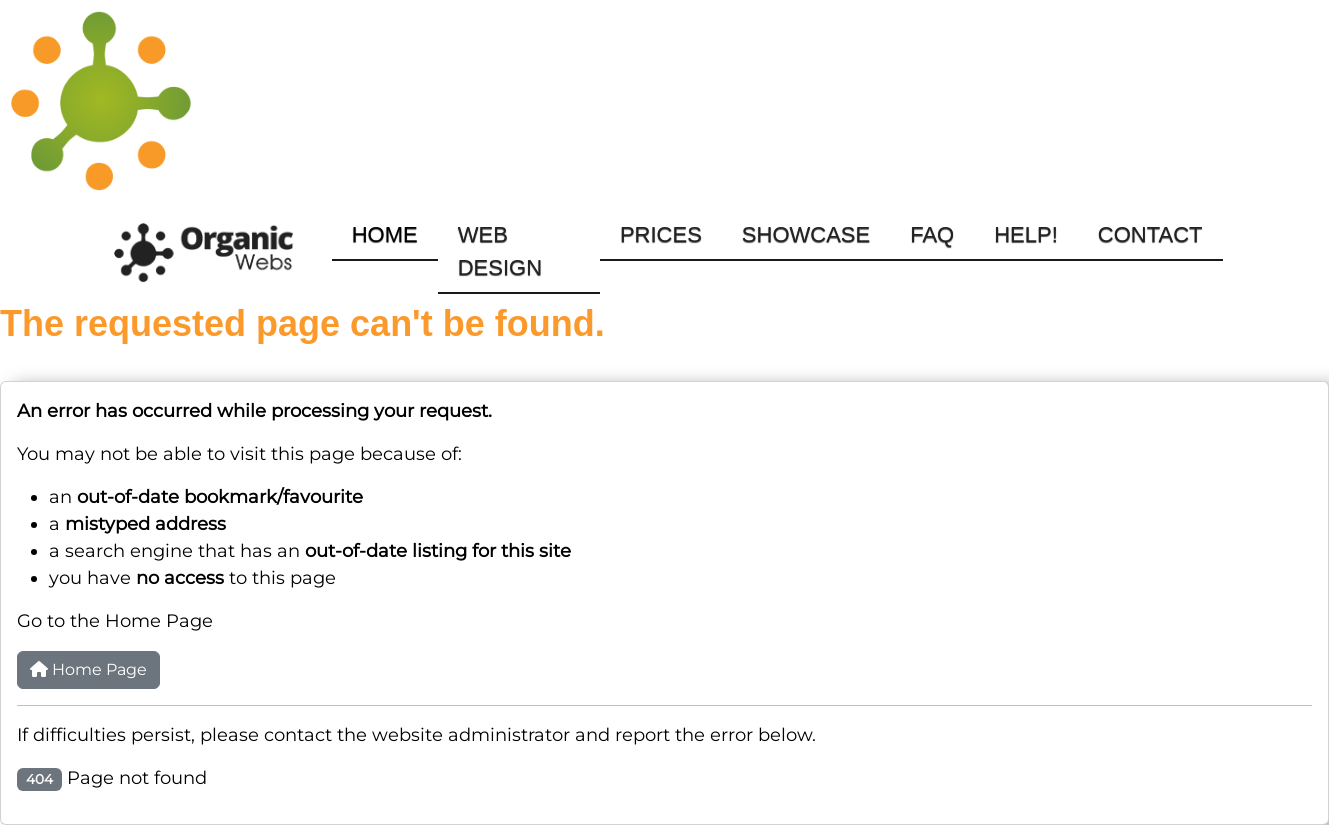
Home (385, 234)
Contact (1150, 234)
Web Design (500, 251)
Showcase (806, 234)
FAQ (932, 234)
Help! (1026, 234)
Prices (661, 234)
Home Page (88, 669)
